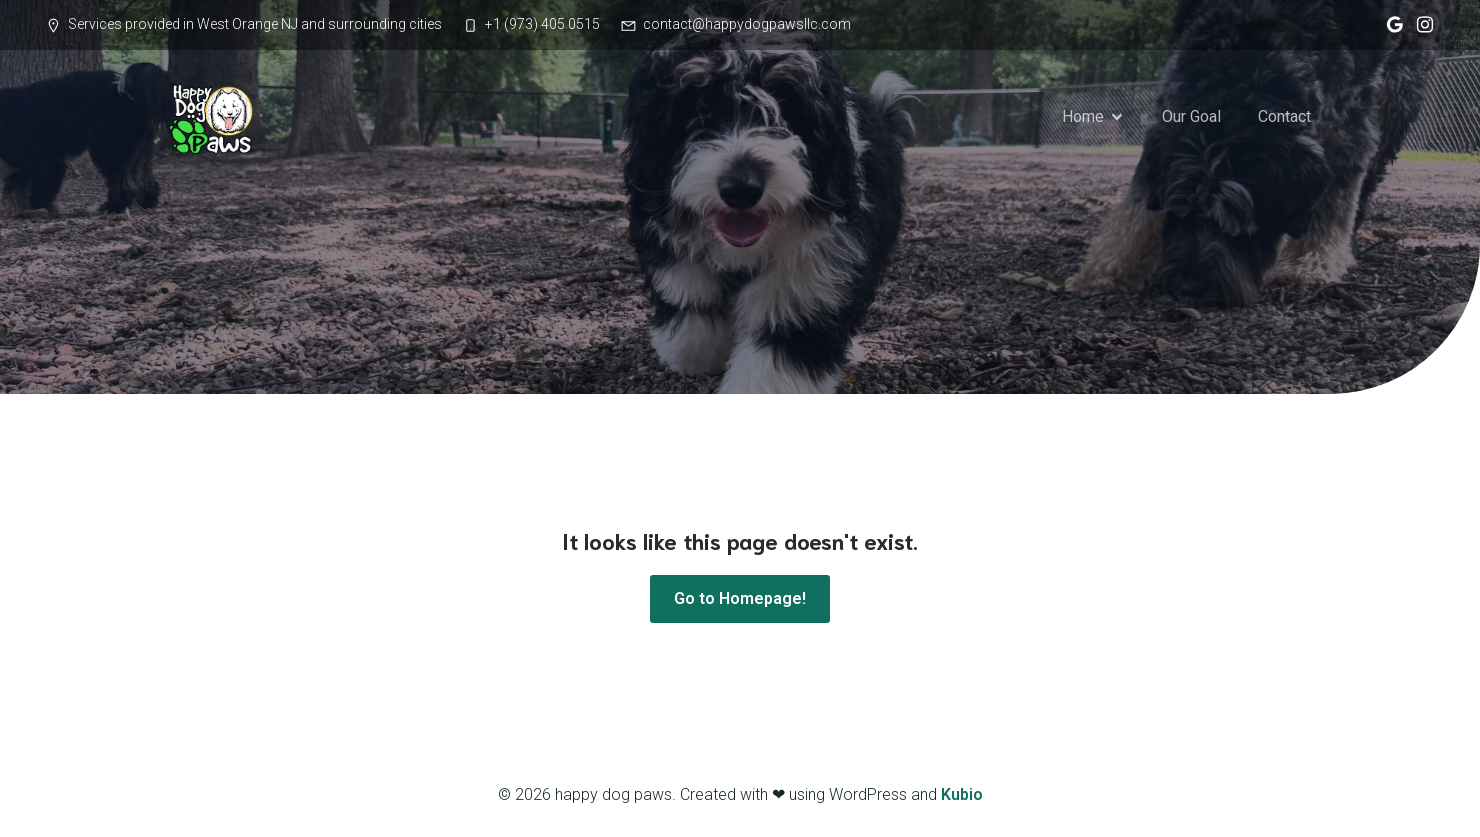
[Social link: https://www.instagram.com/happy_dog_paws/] (1420, 25)
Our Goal (1191, 116)
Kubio (962, 794)
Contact (1284, 116)
